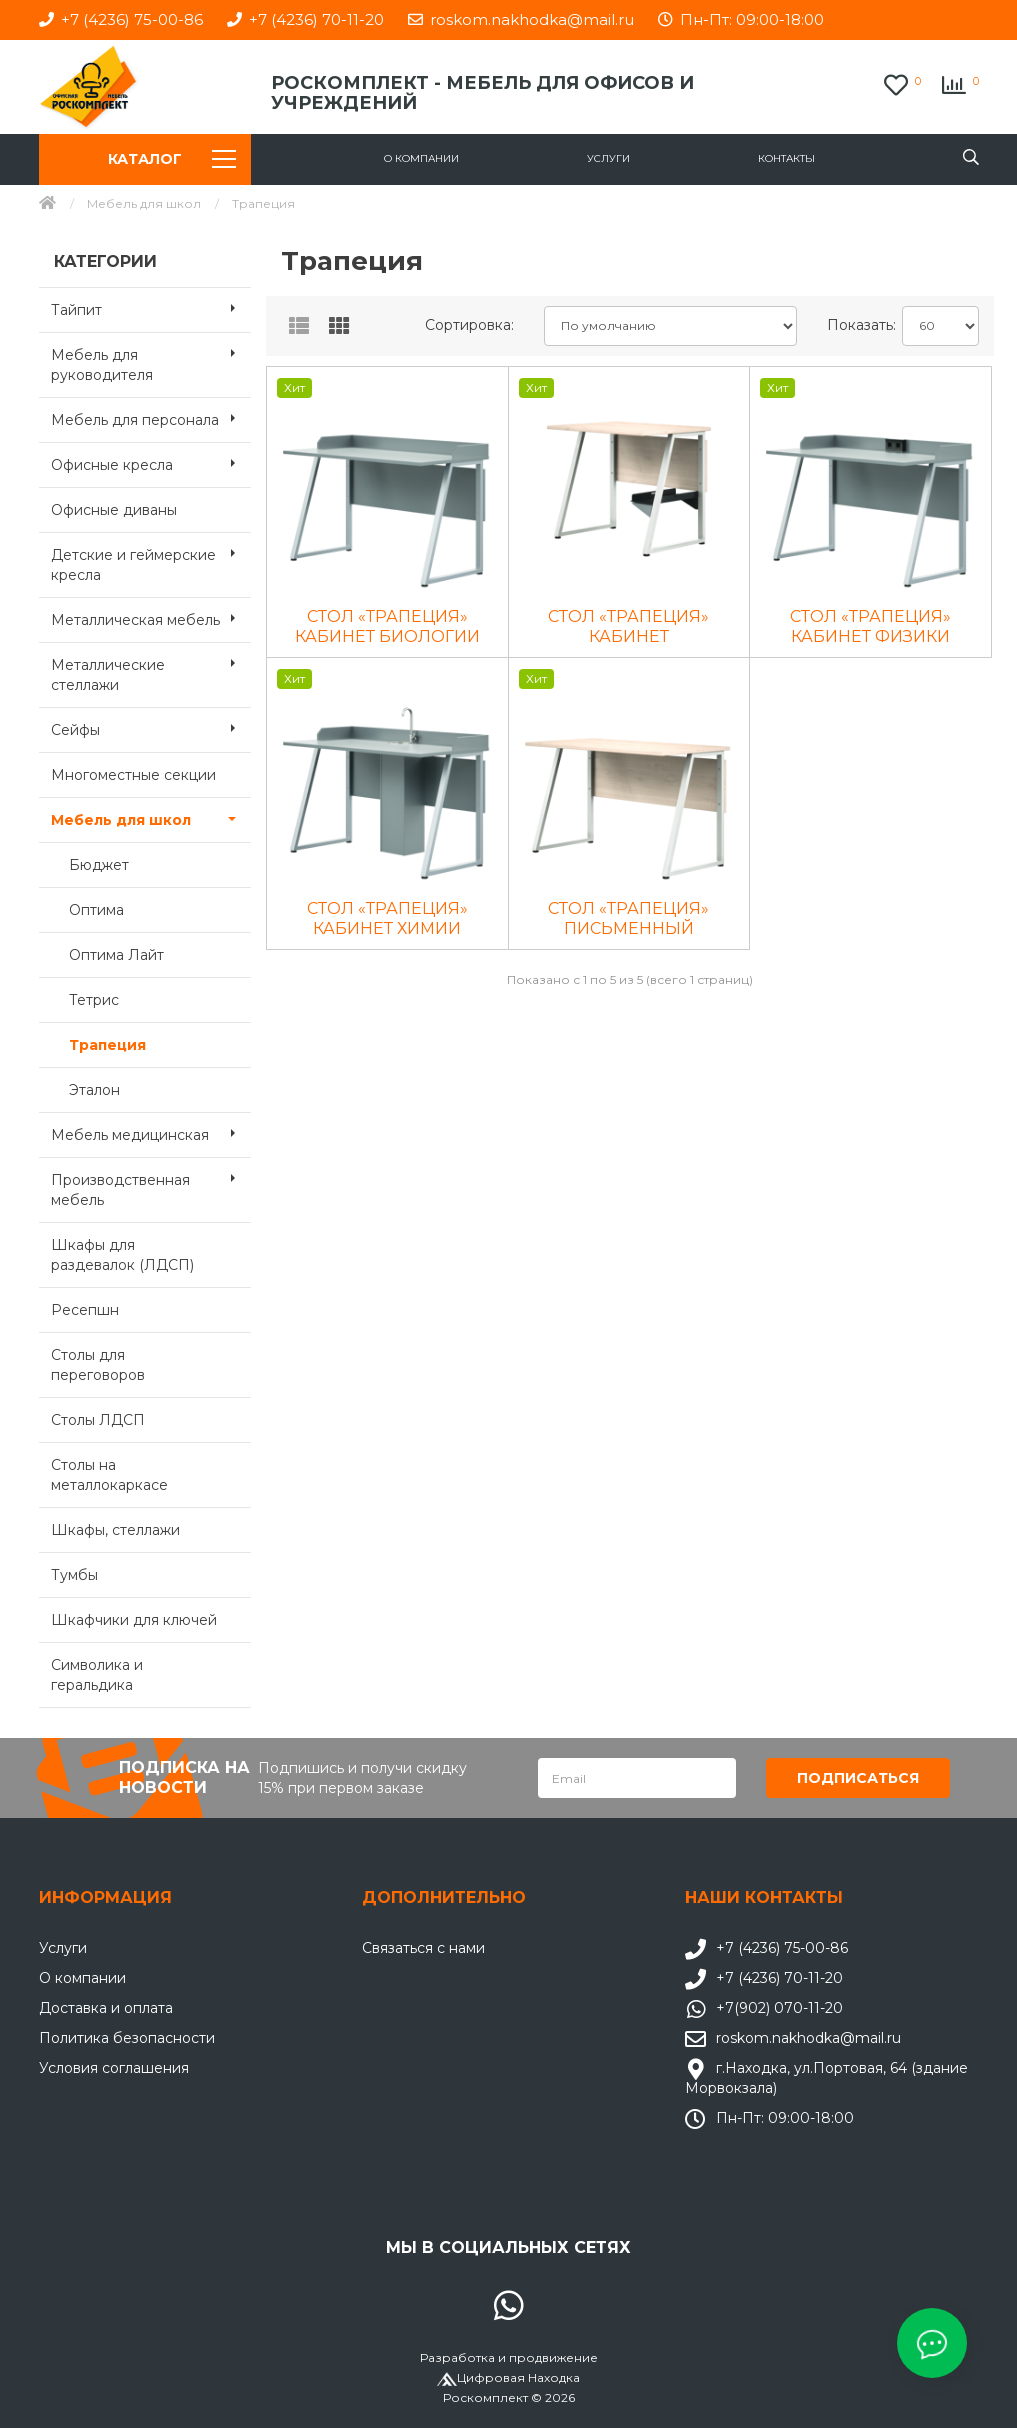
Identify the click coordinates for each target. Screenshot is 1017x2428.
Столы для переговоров (98, 1365)
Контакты (786, 158)
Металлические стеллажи (151, 669)
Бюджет (99, 865)
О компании (421, 158)
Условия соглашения (114, 2068)
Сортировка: (469, 325)
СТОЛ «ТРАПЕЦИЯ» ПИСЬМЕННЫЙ (628, 918)
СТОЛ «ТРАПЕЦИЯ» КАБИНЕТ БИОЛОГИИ (387, 626)
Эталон (94, 1090)
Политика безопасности (127, 2038)
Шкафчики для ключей (134, 1620)
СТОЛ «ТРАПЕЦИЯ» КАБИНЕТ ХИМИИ (387, 918)
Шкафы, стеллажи (115, 1530)
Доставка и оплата (106, 2008)
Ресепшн (85, 1310)
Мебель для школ (144, 203)
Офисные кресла (151, 463)
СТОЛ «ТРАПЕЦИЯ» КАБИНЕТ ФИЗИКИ (870, 626)
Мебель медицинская (151, 1133)
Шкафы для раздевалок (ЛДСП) (122, 1255)
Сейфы (151, 728)
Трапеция (107, 1045)
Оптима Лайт (116, 955)
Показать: (857, 325)
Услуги (608, 158)
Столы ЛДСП (98, 1420)
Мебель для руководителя (151, 359)
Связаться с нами (423, 1948)
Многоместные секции (133, 775)
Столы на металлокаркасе (109, 1475)
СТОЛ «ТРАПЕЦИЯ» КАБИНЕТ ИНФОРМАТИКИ (628, 627)
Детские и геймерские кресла (151, 559)
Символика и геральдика (97, 1675)
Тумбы (74, 1575)
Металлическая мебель (151, 618)
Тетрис (94, 1000)
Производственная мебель (151, 1184)
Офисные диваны (114, 510)
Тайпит (151, 308)
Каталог (172, 159)
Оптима (96, 910)
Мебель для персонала (151, 418)
